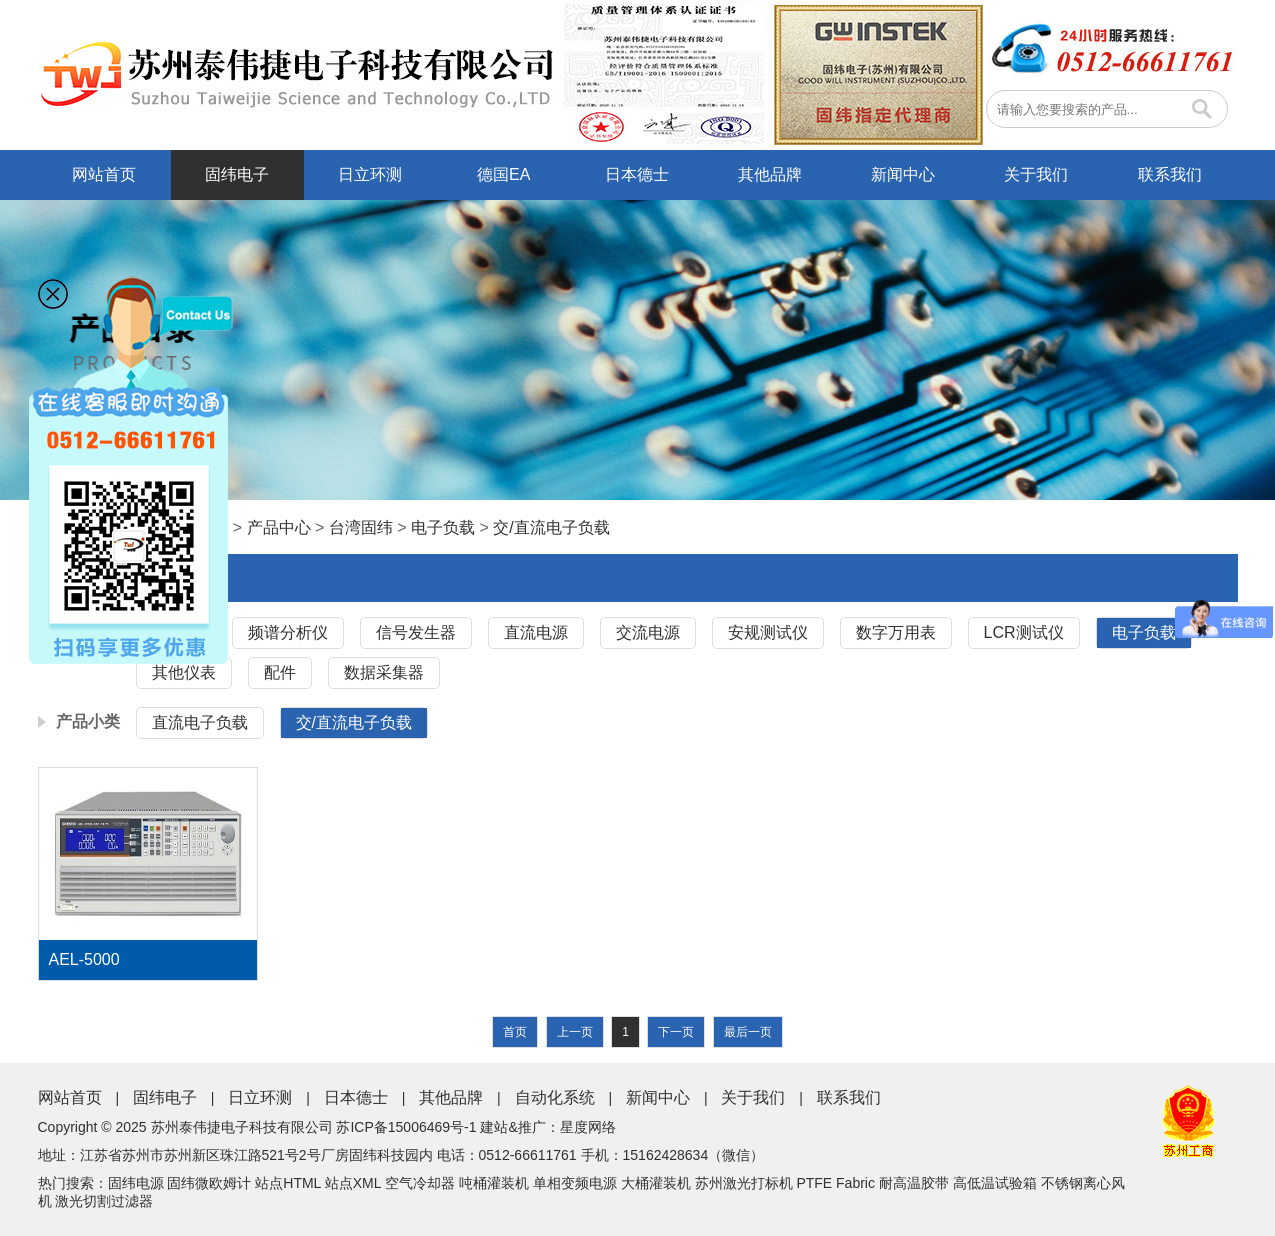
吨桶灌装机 (494, 1183)
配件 (280, 672)
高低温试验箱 (995, 1183)
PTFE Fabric (835, 1183)
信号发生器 (416, 632)
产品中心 (279, 527)
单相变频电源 (575, 1183)
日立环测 (370, 174)
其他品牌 (770, 174)
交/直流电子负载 (551, 527)
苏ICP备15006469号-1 (406, 1127)
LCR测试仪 (1024, 632)
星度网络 (588, 1127)
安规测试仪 (768, 632)
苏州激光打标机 (744, 1183)
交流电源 (648, 632)
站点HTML (288, 1183)
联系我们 (1170, 174)
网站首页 (104, 174)
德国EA (503, 174)
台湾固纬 (361, 527)
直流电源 (536, 632)
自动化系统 (555, 1097)
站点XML (353, 1183)
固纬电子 (237, 174)
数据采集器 (384, 672)
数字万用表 (896, 632)
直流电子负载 (200, 722)
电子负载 (443, 527)
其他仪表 (184, 672)
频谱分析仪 (288, 632)
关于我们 (1036, 174)
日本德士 (637, 174)
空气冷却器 (420, 1183)
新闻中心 (903, 174)
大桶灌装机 (656, 1183)
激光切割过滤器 (104, 1201)
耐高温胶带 (914, 1183)
